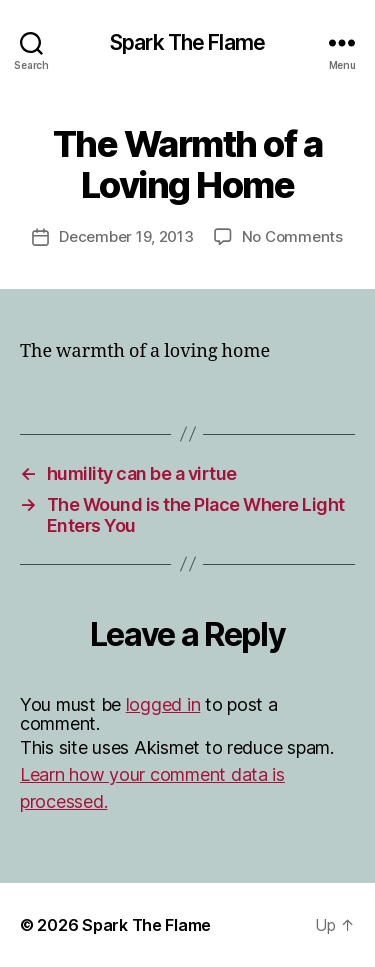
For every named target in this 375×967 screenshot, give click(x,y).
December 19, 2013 (126, 236)
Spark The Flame (187, 42)
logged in (163, 704)
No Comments (292, 236)
